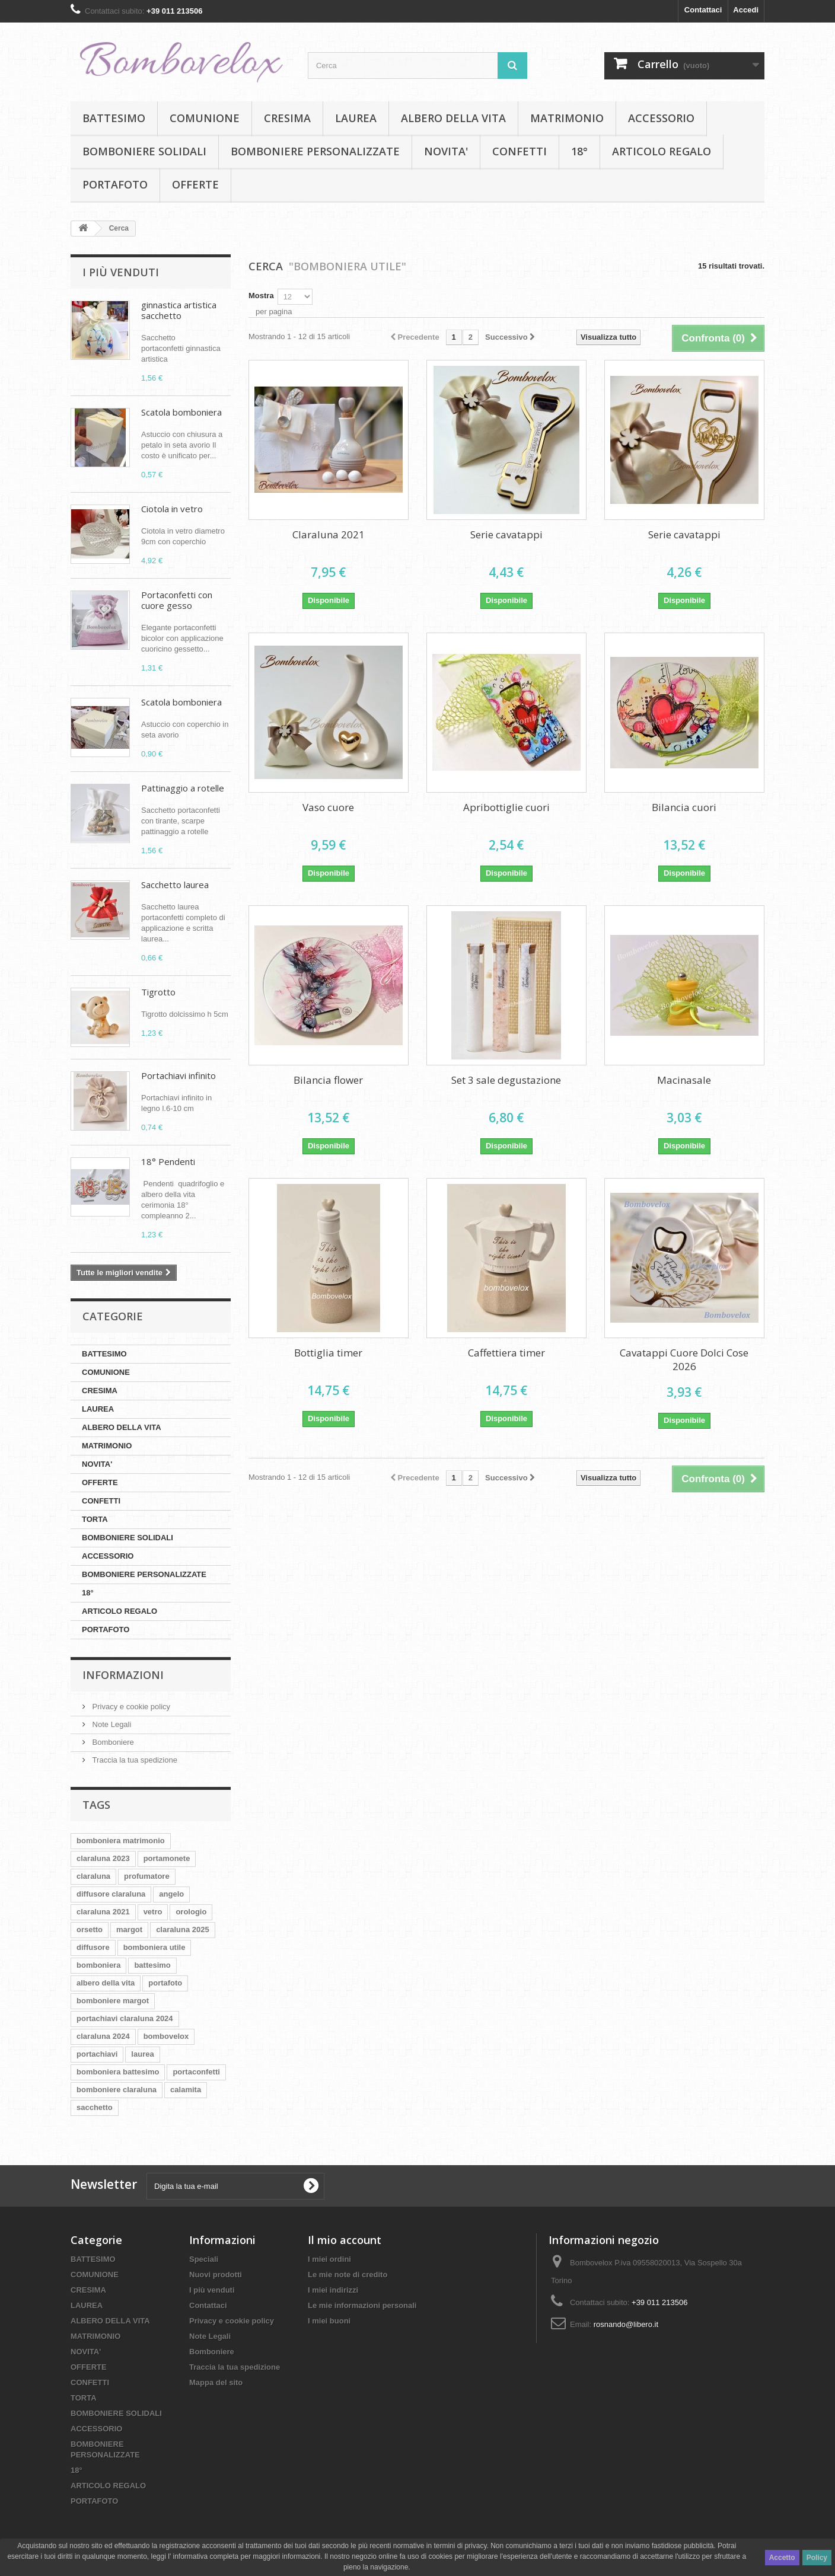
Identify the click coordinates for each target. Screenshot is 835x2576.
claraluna (93, 1876)
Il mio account (344, 2240)
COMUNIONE (205, 118)
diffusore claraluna (111, 1893)
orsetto (90, 1929)
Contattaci (703, 9)
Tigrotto (158, 992)
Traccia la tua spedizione (133, 1759)
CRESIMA (287, 118)
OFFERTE (195, 184)
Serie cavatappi (506, 534)
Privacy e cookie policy (130, 1706)
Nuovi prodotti (215, 2274)
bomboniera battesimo (118, 2071)
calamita (185, 2089)
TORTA (95, 1519)
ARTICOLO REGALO (661, 151)
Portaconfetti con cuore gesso (176, 600)
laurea (142, 2054)
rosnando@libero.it (626, 2324)
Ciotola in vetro (172, 509)
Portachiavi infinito (178, 1075)
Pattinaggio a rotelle (182, 788)
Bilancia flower (328, 1080)
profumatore (147, 1876)
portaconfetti (196, 2071)
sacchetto (95, 2107)
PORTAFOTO (115, 184)
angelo (171, 1893)
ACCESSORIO (661, 118)
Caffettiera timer (506, 1352)
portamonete (167, 1858)
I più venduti (120, 272)
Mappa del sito (216, 2382)
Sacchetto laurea (175, 884)
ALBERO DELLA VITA (453, 118)
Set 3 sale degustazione (506, 1080)
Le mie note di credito (347, 2274)
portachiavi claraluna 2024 (125, 2018)
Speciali (203, 2259)
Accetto (782, 2557)
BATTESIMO (113, 118)
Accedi (745, 9)
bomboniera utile (154, 1947)
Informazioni (123, 1675)
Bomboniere (112, 1742)
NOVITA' (446, 151)
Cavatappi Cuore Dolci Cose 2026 (684, 1359)
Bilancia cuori (684, 807)
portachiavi (97, 2054)
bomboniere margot (113, 2000)
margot (129, 1929)
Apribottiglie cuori (506, 807)
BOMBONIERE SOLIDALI (144, 151)
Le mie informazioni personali (362, 2305)
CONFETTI (519, 151)
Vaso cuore (328, 807)
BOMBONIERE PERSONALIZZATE (315, 151)
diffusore (93, 1947)
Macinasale (684, 1080)
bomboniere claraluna (117, 2089)
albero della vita (106, 1982)
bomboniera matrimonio (121, 1840)
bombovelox (166, 2036)
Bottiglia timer (328, 1352)
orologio (191, 1911)
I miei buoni (329, 2320)
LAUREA (356, 118)
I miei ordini (329, 2259)
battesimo (152, 1965)
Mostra (261, 295)
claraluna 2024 (103, 2036)
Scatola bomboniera (181, 412)
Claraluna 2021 (328, 534)
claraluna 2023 (103, 1858)
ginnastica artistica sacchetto (178, 310)
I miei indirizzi (333, 2289)
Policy (817, 2557)
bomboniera (98, 1965)
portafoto (165, 1982)
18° (579, 151)
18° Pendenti (168, 1161)
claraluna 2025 (182, 1929)
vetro (153, 1911)
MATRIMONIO (567, 118)
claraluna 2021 (103, 1911)
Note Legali (110, 1724)
